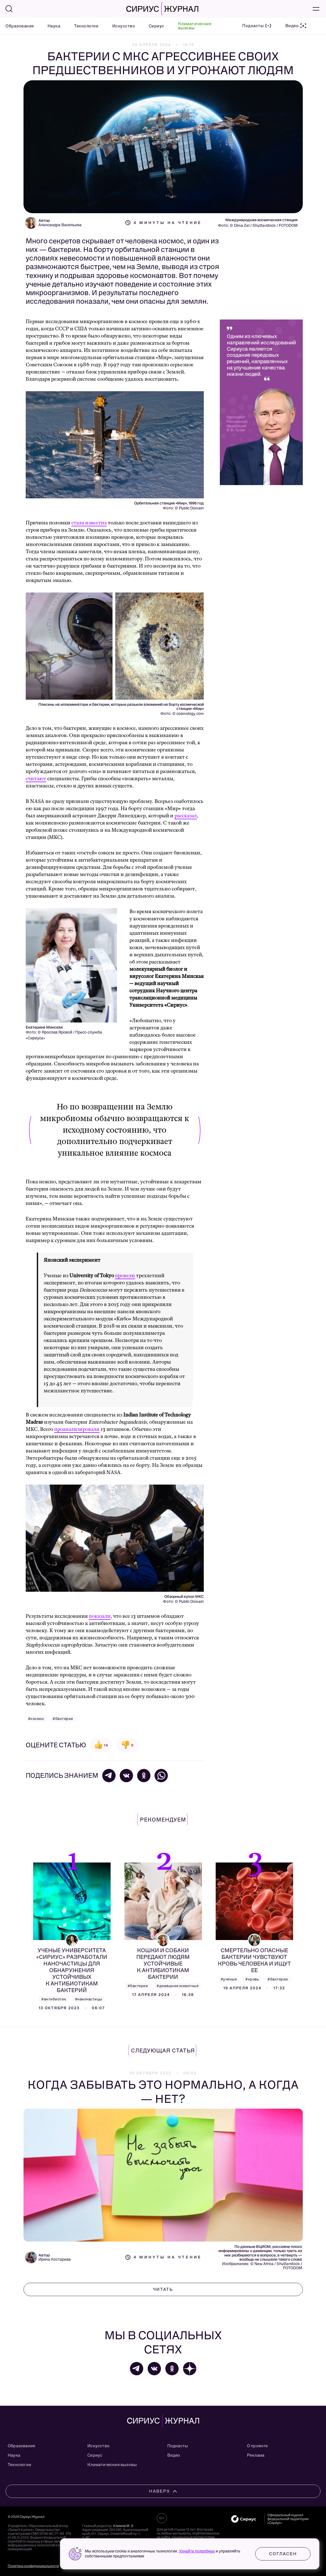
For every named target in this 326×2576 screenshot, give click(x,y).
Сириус (156, 26)
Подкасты (177, 2445)
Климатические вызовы (195, 25)
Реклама (255, 2455)
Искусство (123, 26)
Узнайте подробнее (197, 2551)
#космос (36, 1719)
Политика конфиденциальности (33, 2566)
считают (36, 779)
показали (100, 1616)
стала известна (89, 523)
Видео (173, 2455)
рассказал (185, 816)
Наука (54, 26)
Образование (20, 26)
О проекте (257, 2445)
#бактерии (63, 1719)
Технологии (86, 26)
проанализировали (77, 1429)
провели (125, 1276)
